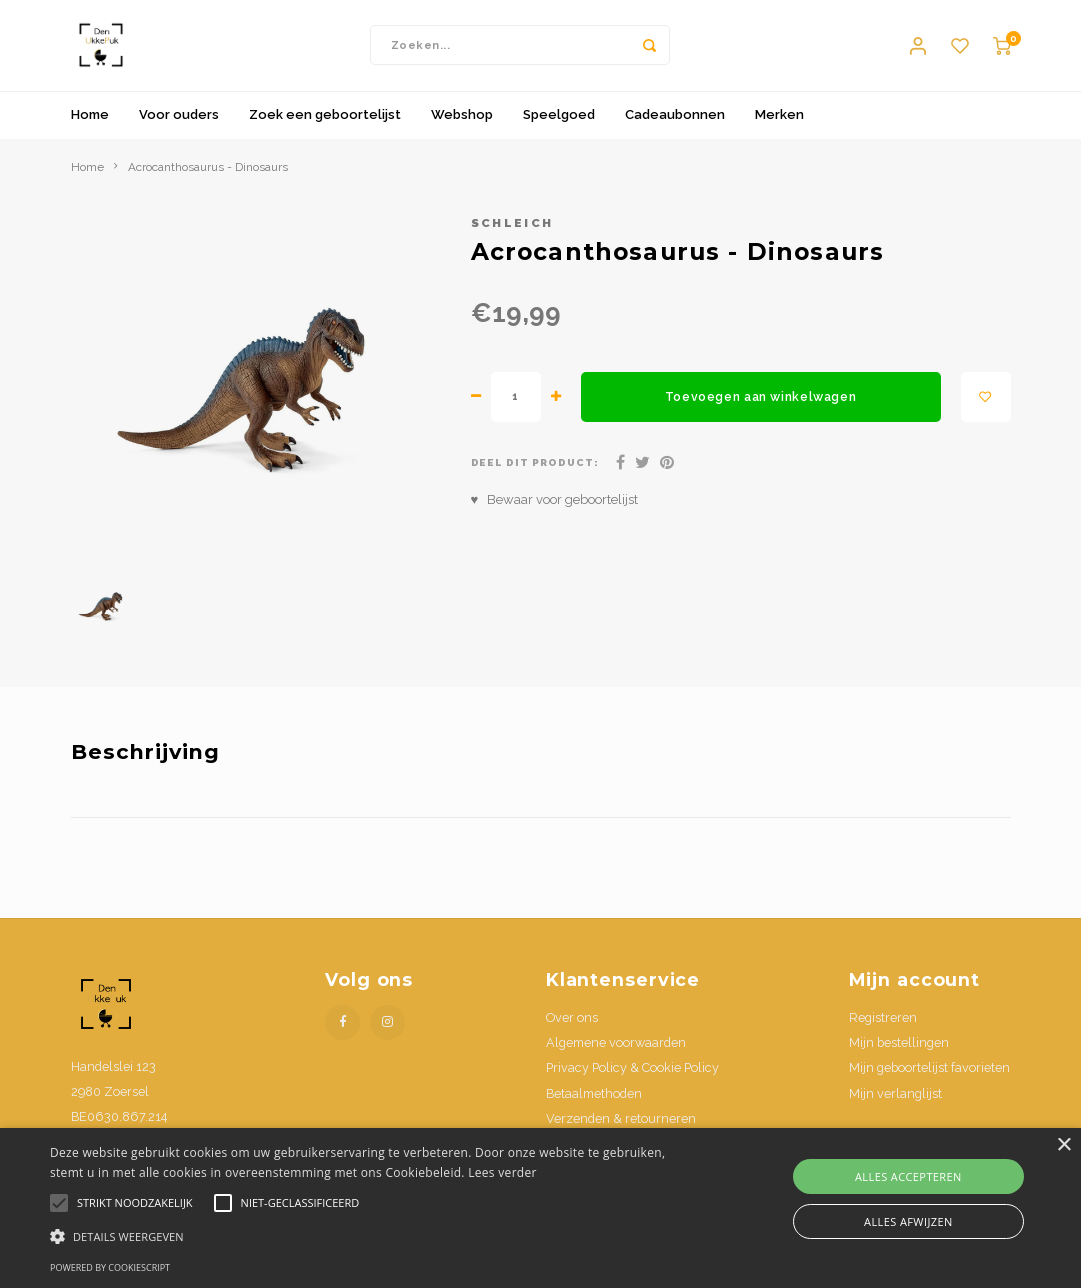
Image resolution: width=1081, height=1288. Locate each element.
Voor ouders (179, 123)
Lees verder (502, 1172)
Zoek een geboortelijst (325, 123)
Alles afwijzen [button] (908, 1221)
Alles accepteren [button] (908, 1176)
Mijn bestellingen (899, 1052)
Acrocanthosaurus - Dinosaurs (208, 176)
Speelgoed (559, 123)
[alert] (540, 1208)
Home (90, 123)
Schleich (512, 233)
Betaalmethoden (594, 1102)
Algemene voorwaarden (616, 1052)
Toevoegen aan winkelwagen (760, 406)
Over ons (572, 1026)
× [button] (1063, 1145)
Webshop (462, 123)
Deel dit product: (535, 472)
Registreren (883, 1026)
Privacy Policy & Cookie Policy (632, 1077)
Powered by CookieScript (110, 1267)
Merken (779, 123)
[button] (369, 1235)
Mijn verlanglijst (895, 1102)
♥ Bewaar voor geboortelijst (555, 508)
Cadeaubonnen (675, 123)
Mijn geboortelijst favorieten (929, 1077)
